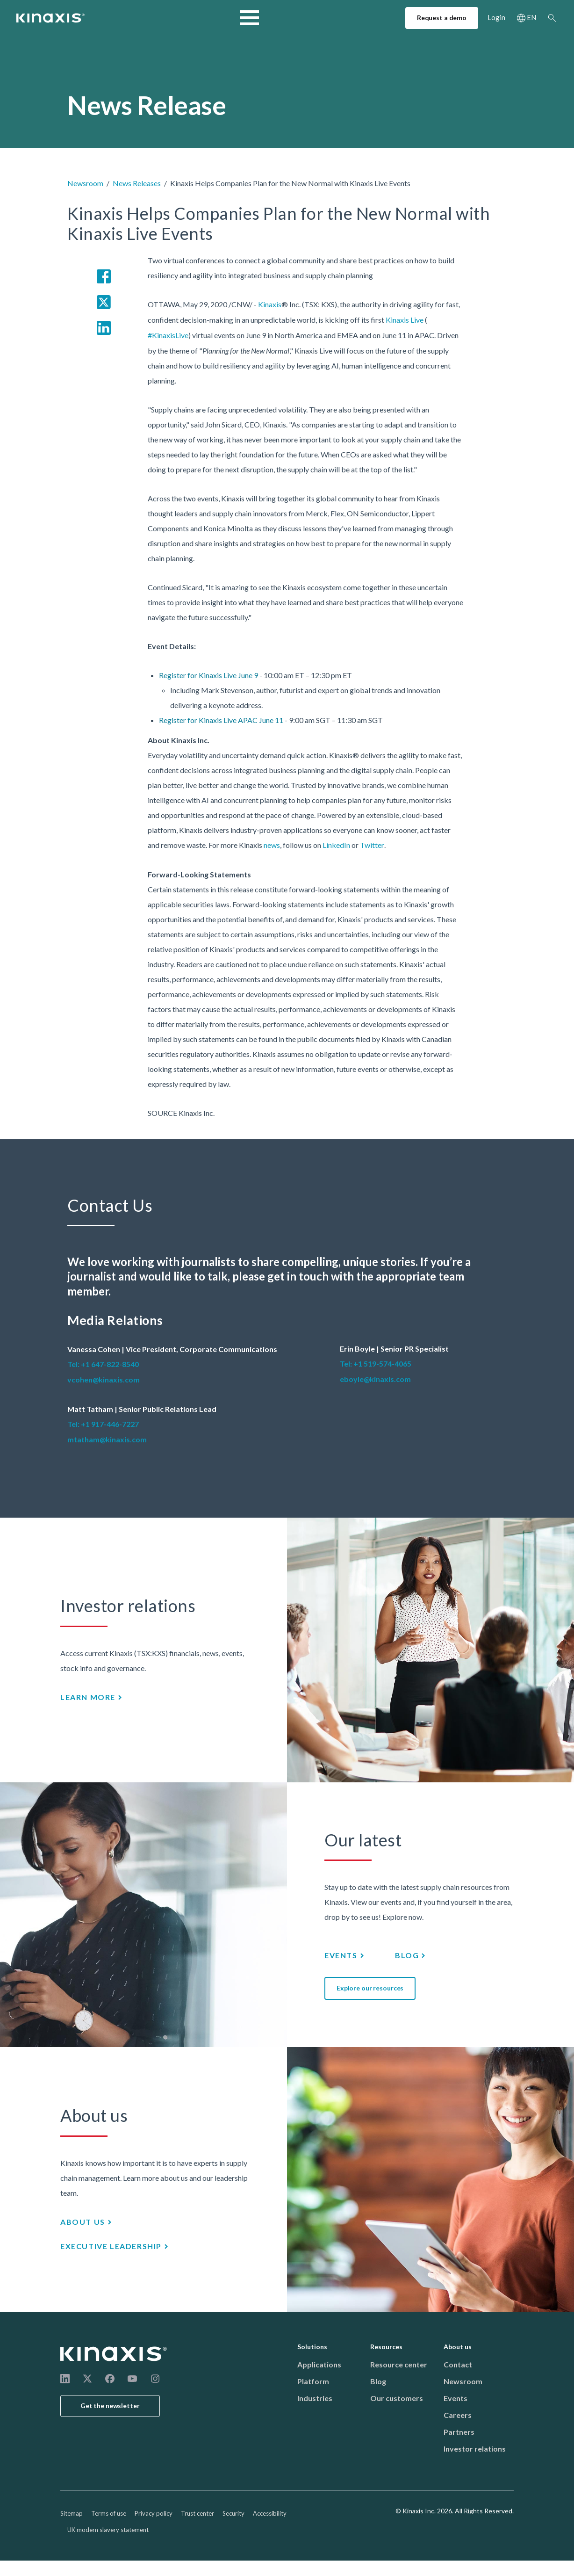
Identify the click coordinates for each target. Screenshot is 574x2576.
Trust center (197, 2513)
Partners (459, 2431)
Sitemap (71, 2513)
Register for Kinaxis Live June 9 (208, 675)
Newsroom (85, 183)
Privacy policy (153, 2513)
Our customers (396, 2398)
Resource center (398, 2364)
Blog (407, 1955)
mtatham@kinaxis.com (107, 1439)
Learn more (87, 1697)
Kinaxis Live (404, 319)
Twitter (372, 844)
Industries (110, 18)
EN (531, 19)
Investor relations (475, 2448)
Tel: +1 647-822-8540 (103, 1364)
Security (233, 2513)
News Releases (137, 183)
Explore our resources (370, 1988)
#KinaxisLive (168, 335)
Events (341, 1955)
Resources (267, 18)
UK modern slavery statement (108, 2529)
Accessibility (270, 2513)
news (272, 844)
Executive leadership (111, 2246)
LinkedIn (336, 844)
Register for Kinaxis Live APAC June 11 (221, 720)
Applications (319, 2364)
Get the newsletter (110, 2406)
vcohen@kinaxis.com (103, 1379)
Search (552, 20)
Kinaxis (269, 304)
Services (214, 18)
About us (321, 18)
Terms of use (108, 2513)
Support (371, 18)
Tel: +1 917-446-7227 (103, 1423)
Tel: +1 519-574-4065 (375, 1363)
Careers (458, 2414)
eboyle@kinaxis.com (375, 1379)
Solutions (163, 18)
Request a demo (441, 20)
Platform (313, 2381)
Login (496, 19)
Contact (458, 2364)
